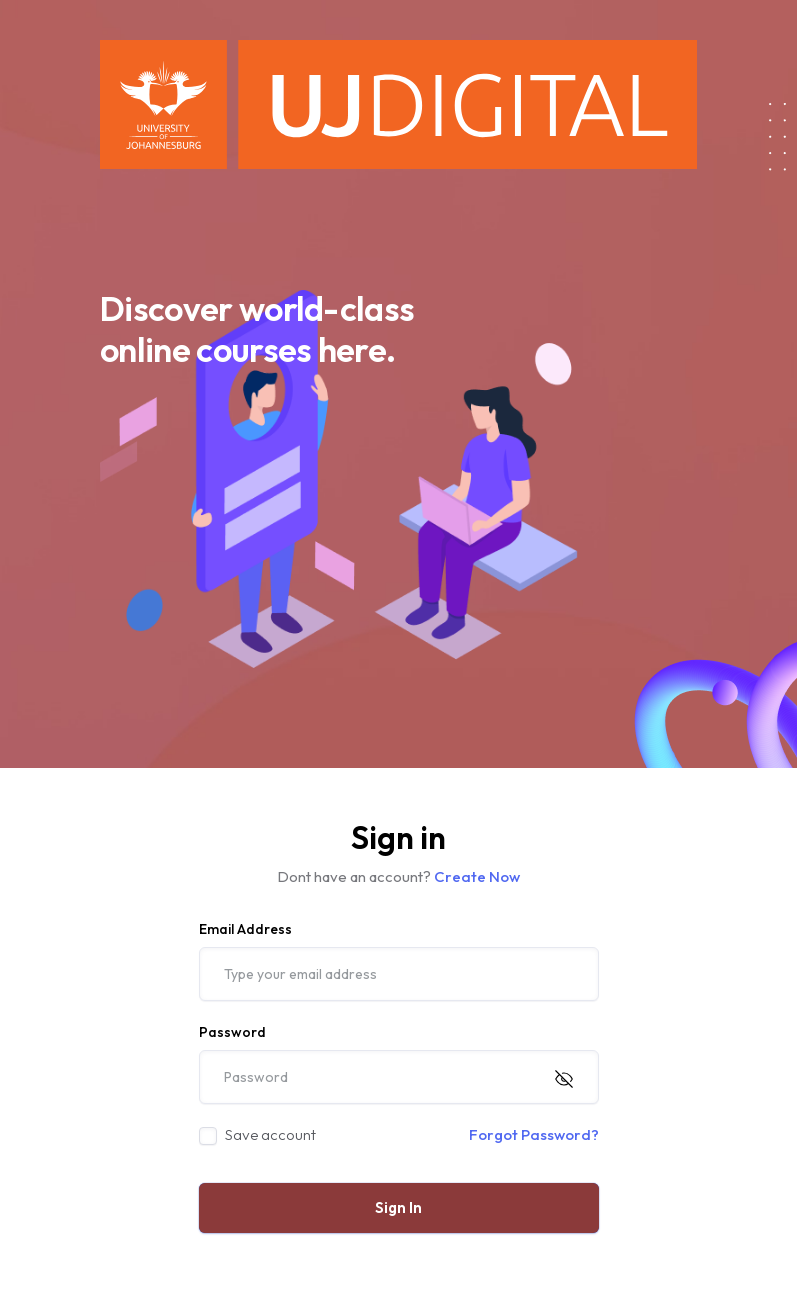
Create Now (477, 876)
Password (232, 1032)
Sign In (398, 1207)
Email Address (245, 929)
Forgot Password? (534, 1134)
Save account (270, 1134)
